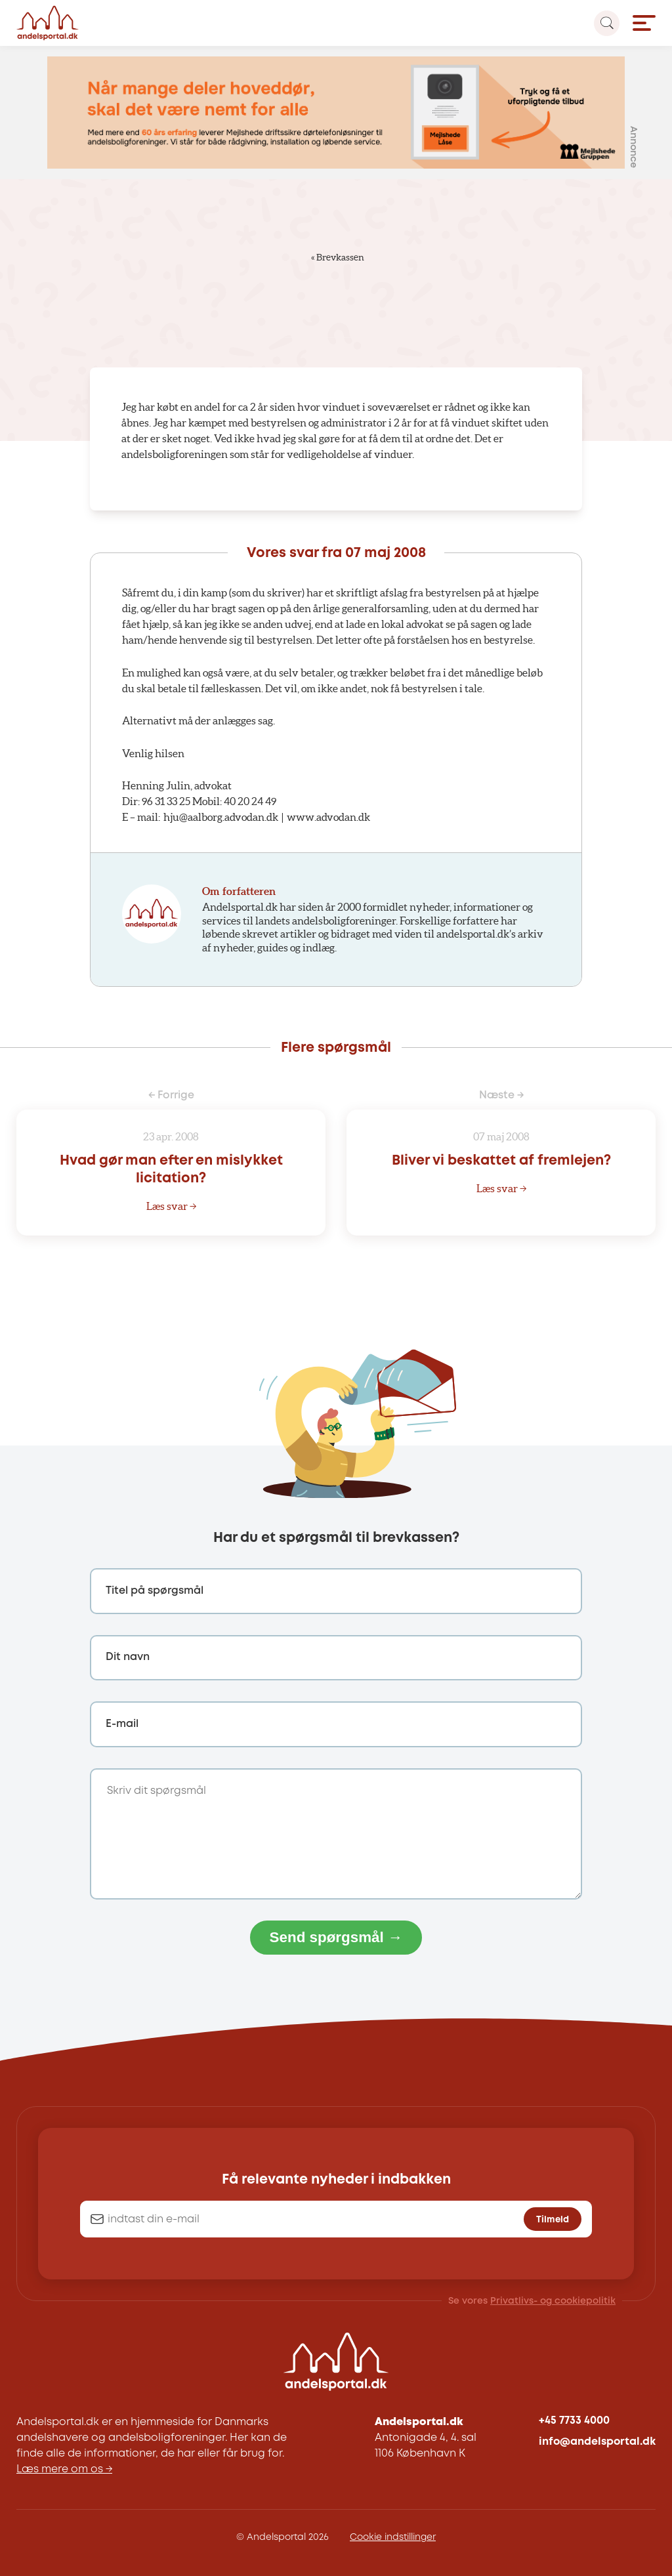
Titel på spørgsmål (154, 1591)
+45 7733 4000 (574, 2421)
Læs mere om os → (64, 2469)
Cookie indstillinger (393, 2537)
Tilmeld (552, 2220)
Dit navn (128, 1657)
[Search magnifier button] (606, 23)
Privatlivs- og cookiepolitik (553, 2301)
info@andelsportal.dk (597, 2442)
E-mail (122, 1724)
